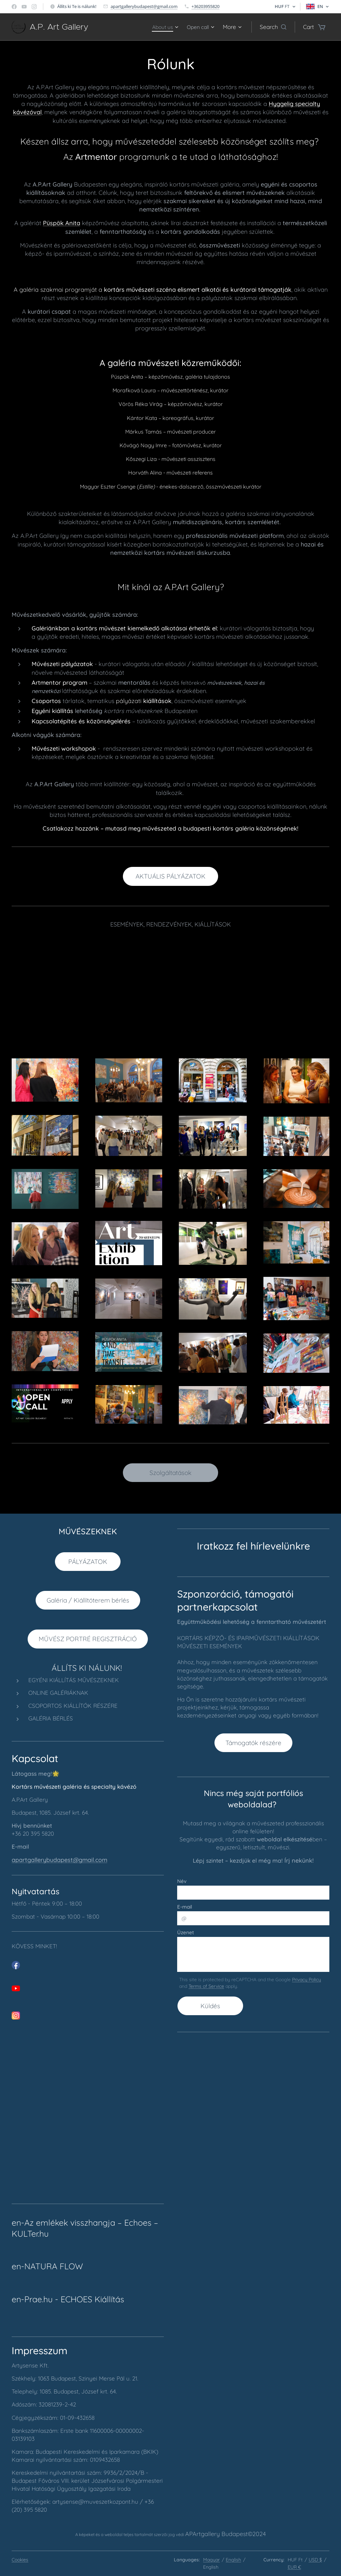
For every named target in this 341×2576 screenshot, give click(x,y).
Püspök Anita (61, 223)
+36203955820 (205, 6)
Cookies (20, 2560)
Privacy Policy (306, 1980)
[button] (273, 27)
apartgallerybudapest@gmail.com (144, 6)
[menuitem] (161, 27)
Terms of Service (206, 1986)
